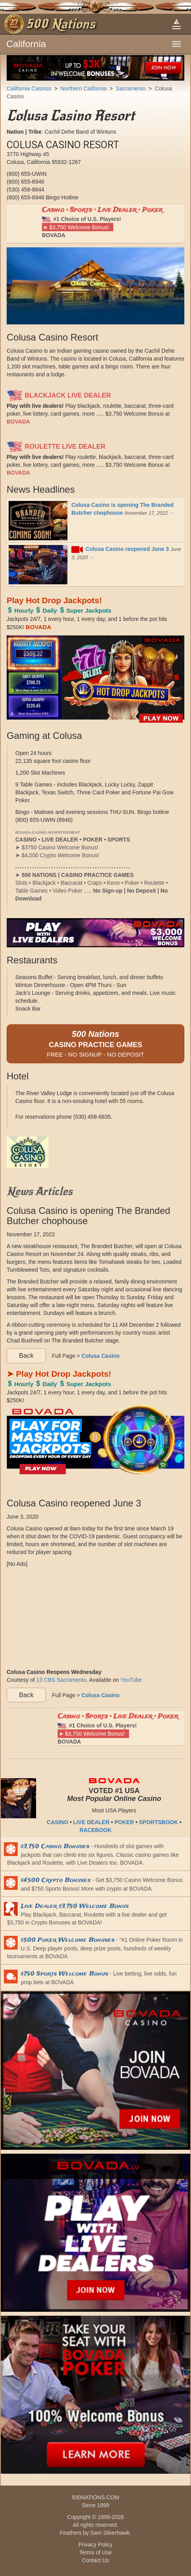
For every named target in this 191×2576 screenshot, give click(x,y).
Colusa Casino (101, 1355)
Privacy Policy (95, 2544)
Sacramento (131, 88)
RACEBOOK (96, 1830)
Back (26, 1355)
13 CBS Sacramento (61, 1680)
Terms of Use (95, 2552)
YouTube (131, 1680)
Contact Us (95, 2560)
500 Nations (60, 24)
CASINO (57, 1822)
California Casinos (29, 88)
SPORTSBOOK (158, 1822)
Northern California (83, 88)
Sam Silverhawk (109, 2533)
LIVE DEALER (91, 1822)
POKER (124, 1822)
